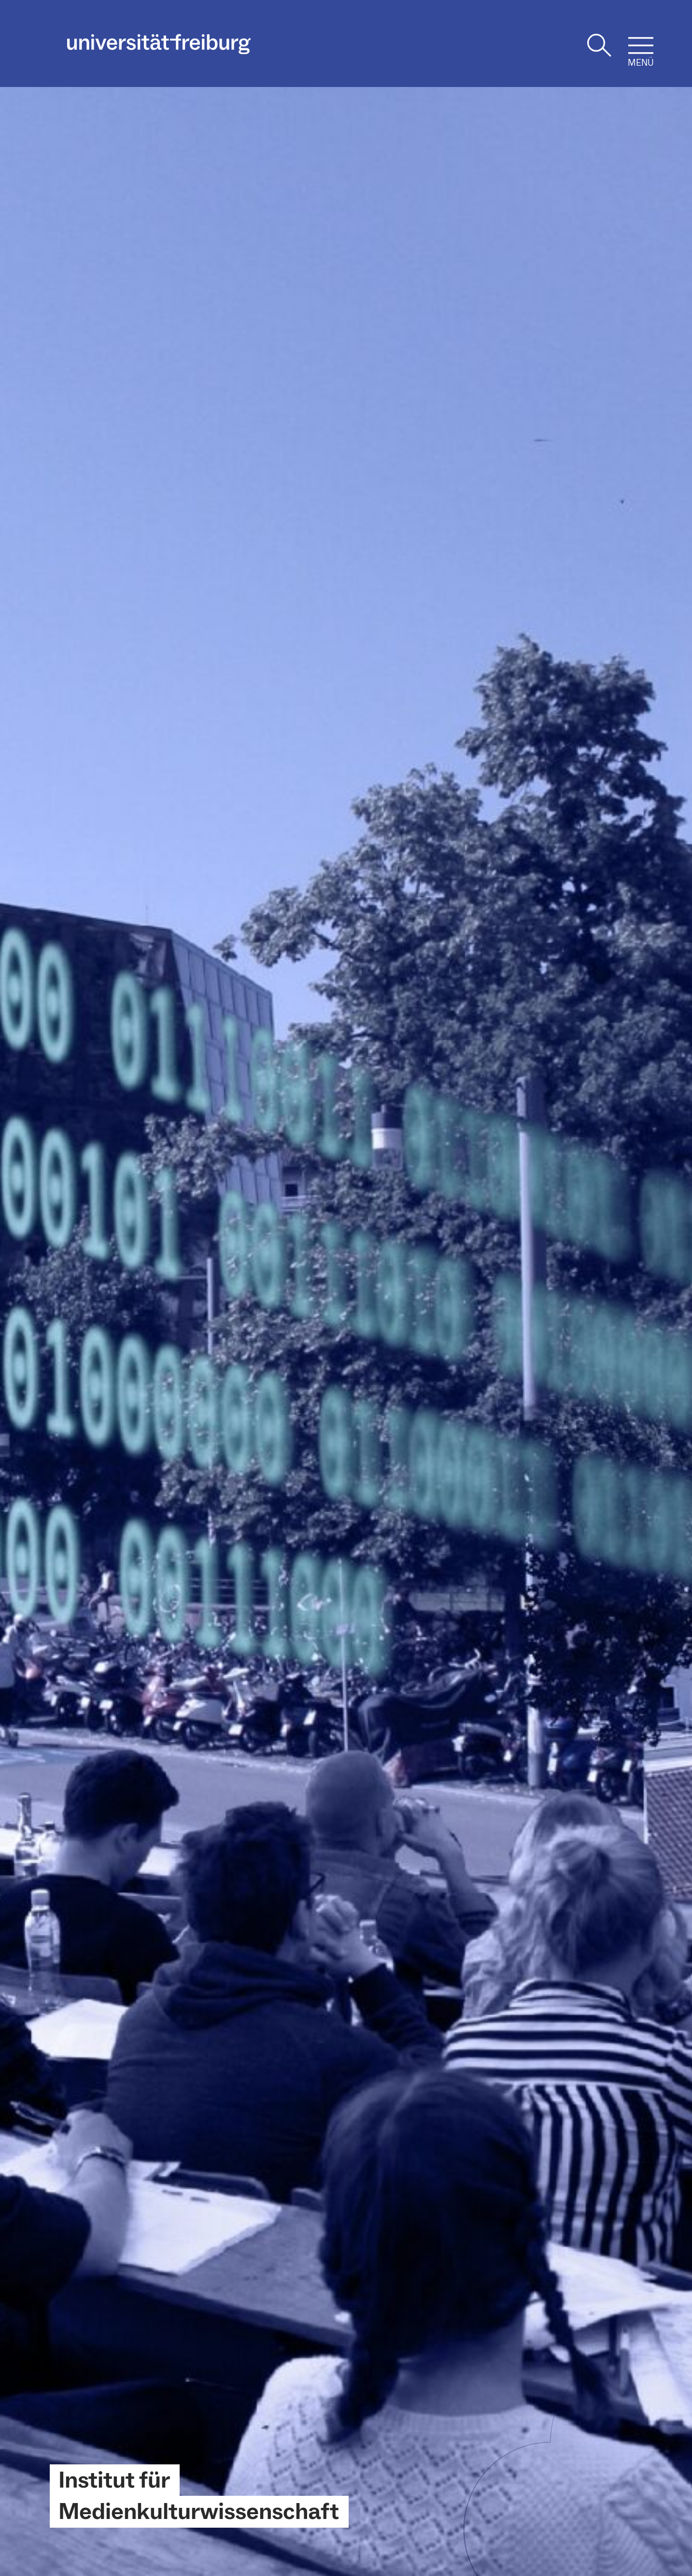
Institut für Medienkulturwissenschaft (198, 2496)
